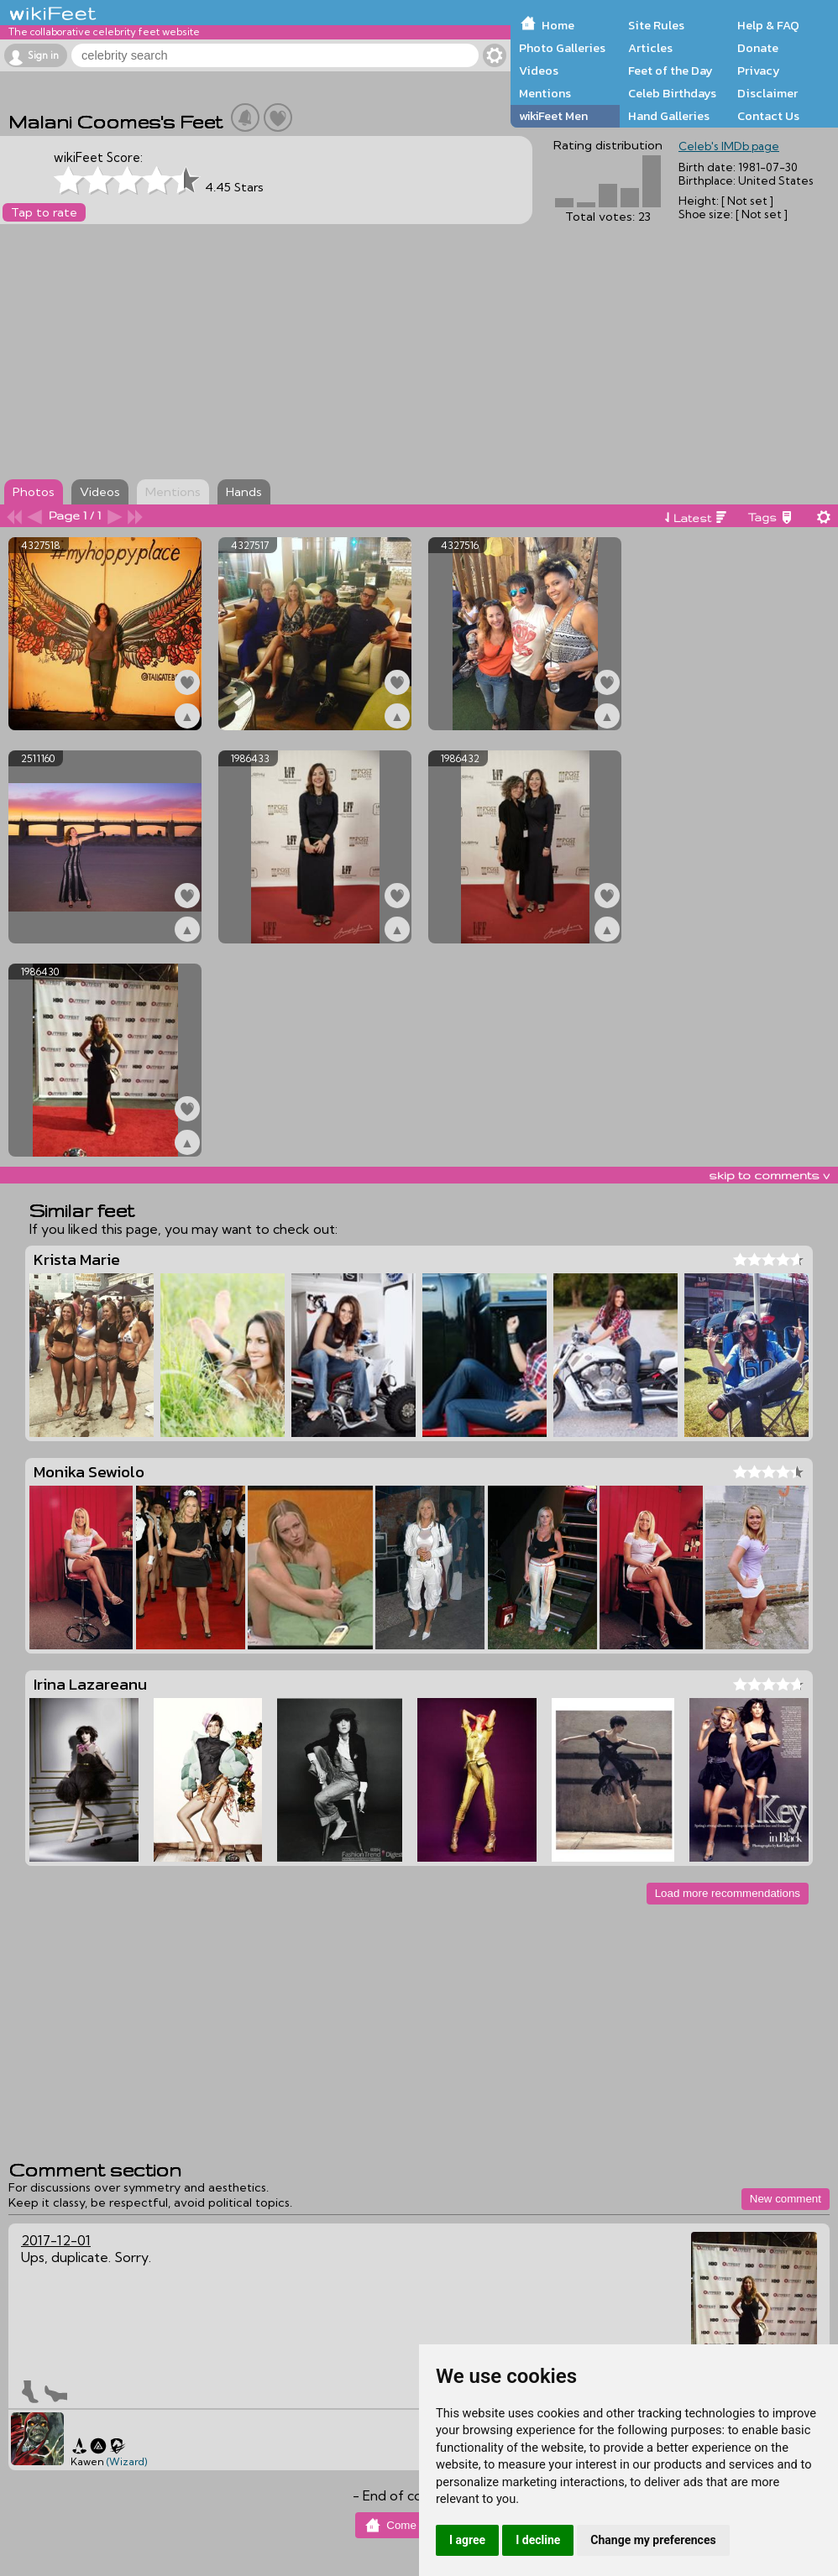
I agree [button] (467, 2540)
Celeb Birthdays (672, 93)
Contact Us (768, 116)
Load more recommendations (727, 1893)
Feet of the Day (670, 70)
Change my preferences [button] (652, 2540)
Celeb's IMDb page (728, 146)
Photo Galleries (562, 48)
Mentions (545, 93)
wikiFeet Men (553, 116)
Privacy (758, 70)
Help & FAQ (768, 25)
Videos (538, 70)
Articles (650, 48)
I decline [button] (538, 2540)
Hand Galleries (669, 116)
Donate (757, 48)
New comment (785, 2198)
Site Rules (656, 25)
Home (558, 25)
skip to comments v (769, 1175)
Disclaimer (767, 93)
